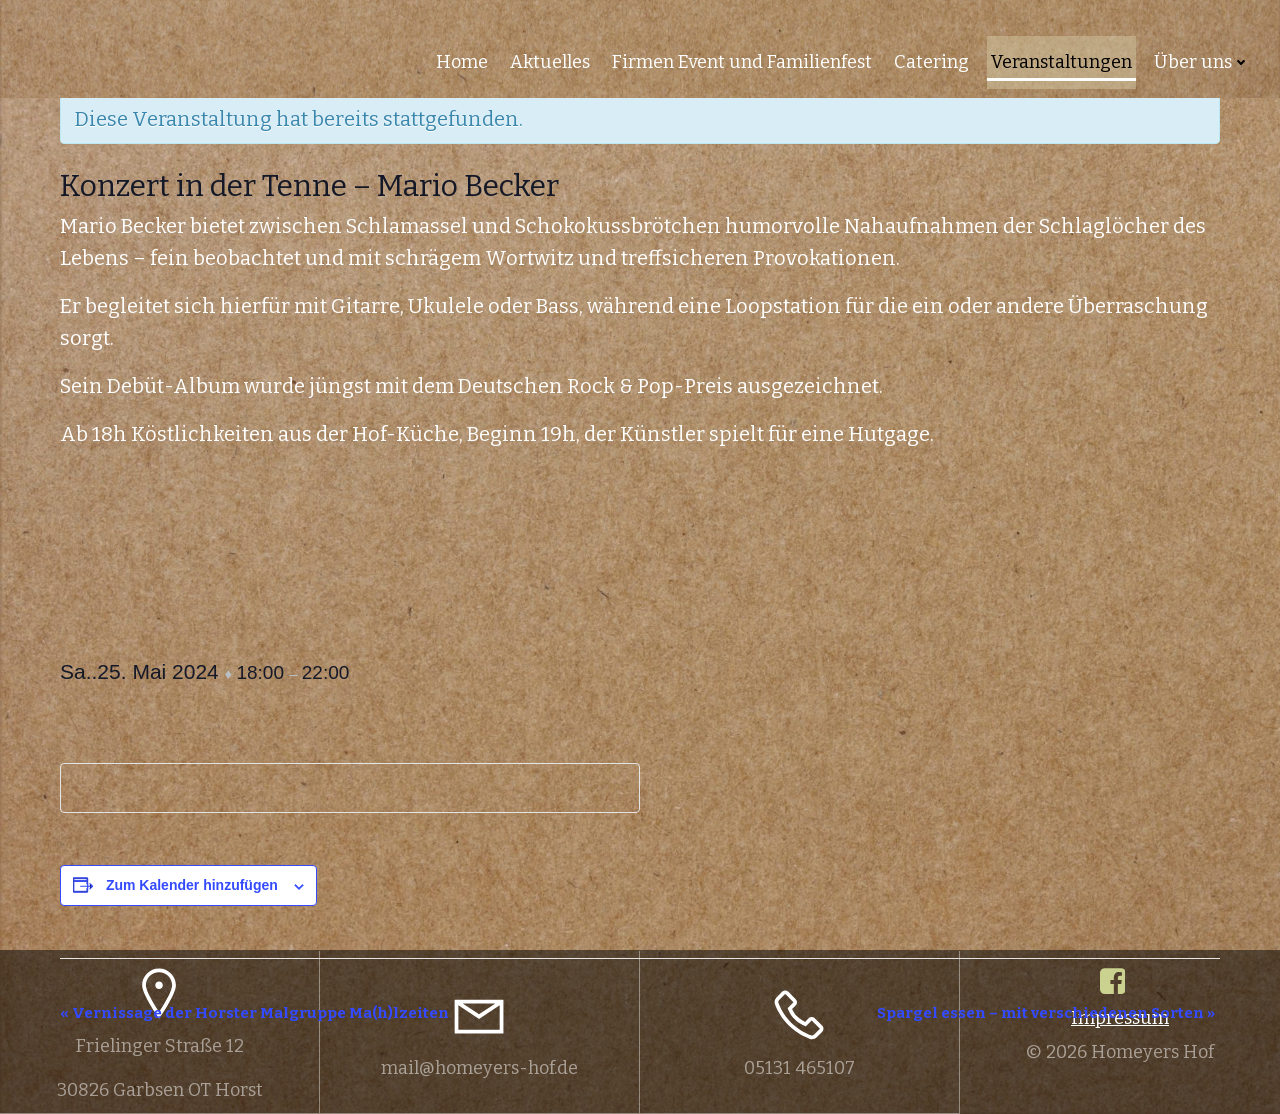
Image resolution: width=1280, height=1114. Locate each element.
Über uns (1203, 60)
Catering (932, 60)
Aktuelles (551, 60)
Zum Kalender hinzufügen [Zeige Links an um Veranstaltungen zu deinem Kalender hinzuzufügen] (192, 885)
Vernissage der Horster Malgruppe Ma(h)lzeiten (254, 1013)
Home (463, 60)
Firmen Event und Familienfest (743, 60)
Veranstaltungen (1062, 60)
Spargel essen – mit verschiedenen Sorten (1046, 1013)
